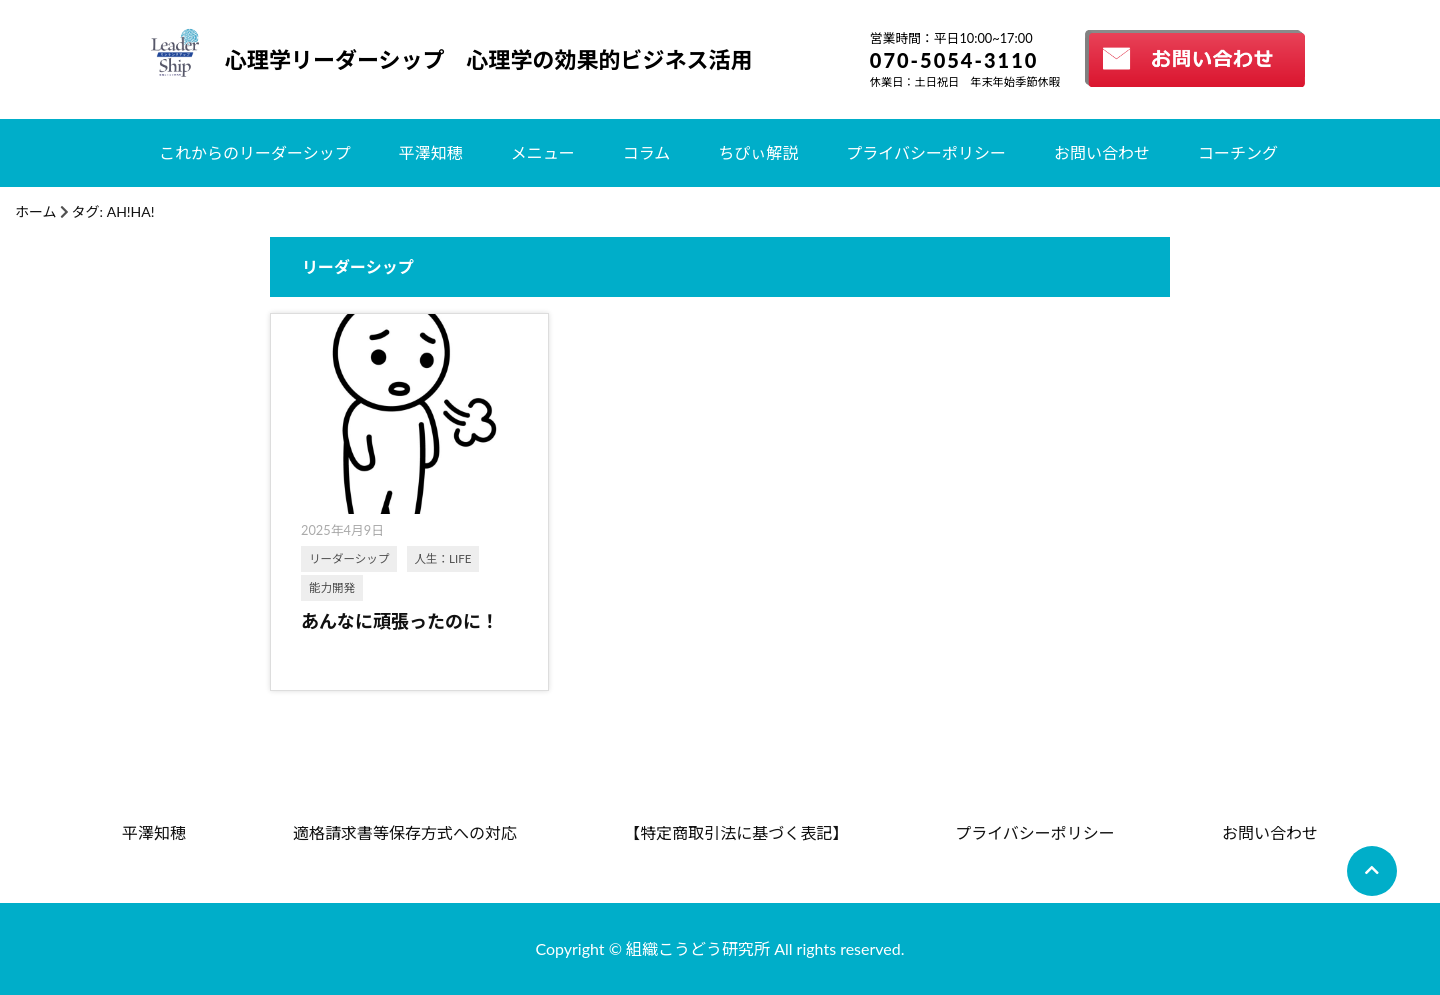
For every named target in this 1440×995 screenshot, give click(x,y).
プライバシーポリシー (926, 152)
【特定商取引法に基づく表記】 (736, 832)
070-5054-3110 (954, 60)
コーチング (1238, 152)
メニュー (543, 152)
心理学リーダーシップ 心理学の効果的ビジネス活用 (489, 59)
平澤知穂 (431, 152)
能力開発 (332, 587)
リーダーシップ (349, 558)
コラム (647, 152)
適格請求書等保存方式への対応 (405, 832)
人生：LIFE (443, 558)
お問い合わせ (1102, 152)
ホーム (36, 211)
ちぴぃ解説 (758, 152)
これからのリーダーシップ (255, 152)
